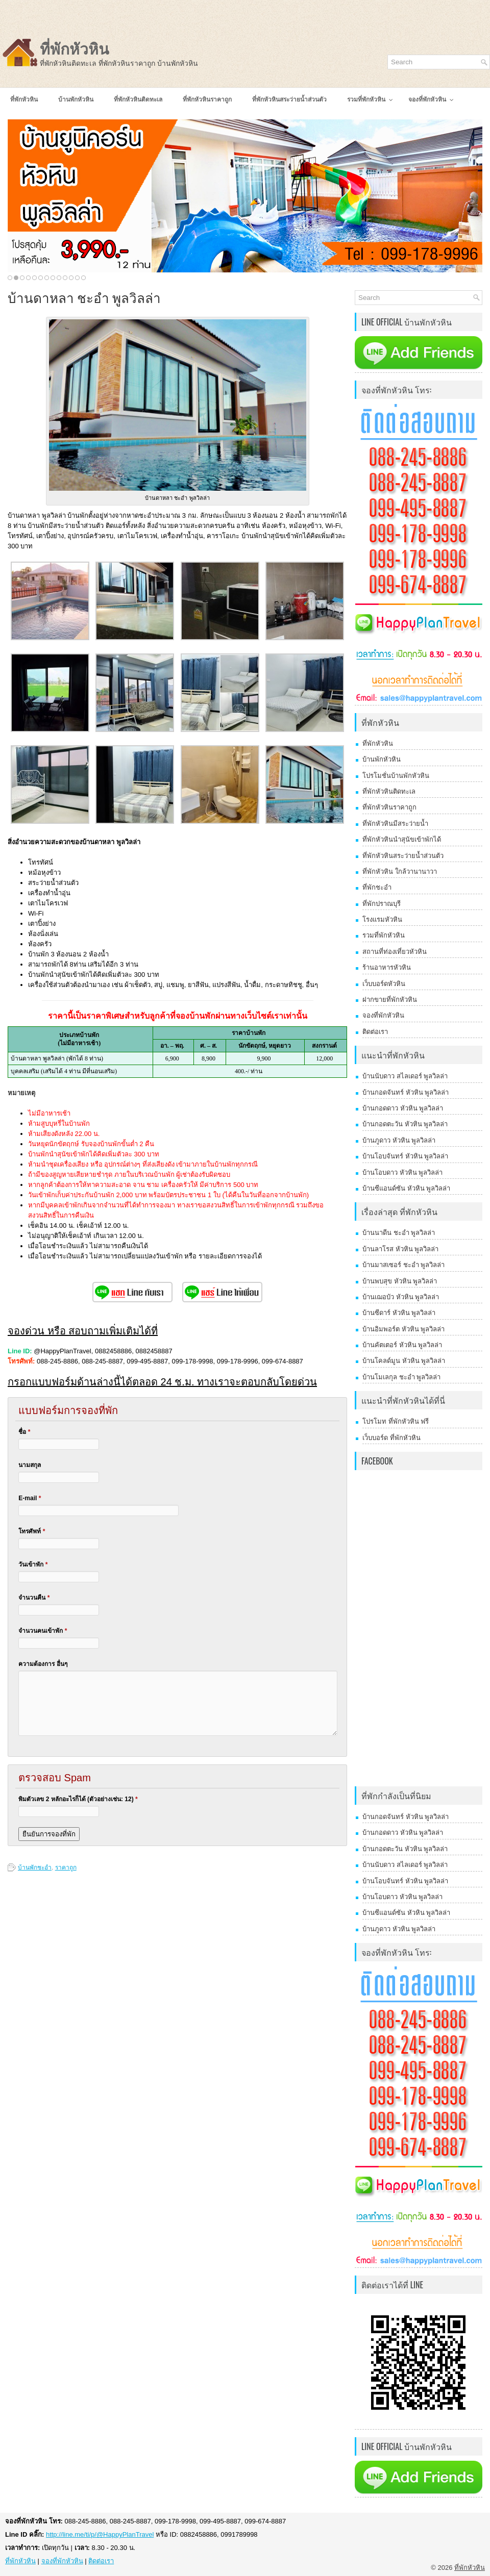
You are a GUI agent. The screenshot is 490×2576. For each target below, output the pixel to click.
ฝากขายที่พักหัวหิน (389, 999)
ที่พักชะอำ (376, 887)
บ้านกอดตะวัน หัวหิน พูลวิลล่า (405, 1124)
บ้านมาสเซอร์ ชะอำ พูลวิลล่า (403, 1265)
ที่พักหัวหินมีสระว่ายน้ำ (395, 823)
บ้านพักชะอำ (35, 1867)
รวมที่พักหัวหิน (383, 935)
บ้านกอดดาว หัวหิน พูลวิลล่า (402, 1108)
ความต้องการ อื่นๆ (42, 1664)
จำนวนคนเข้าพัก (42, 1630)
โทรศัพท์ (31, 1531)
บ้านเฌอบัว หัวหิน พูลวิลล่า (400, 1297)
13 (83, 277)
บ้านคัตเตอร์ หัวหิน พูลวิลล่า (402, 1345)
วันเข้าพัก (32, 1564)
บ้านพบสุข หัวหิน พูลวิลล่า (399, 1281)
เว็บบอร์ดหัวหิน (383, 984)
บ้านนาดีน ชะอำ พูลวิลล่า (398, 1232)
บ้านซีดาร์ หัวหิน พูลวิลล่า (398, 1313)
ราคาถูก (66, 1867)
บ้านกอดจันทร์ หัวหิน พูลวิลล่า (405, 1092)
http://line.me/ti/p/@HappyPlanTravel (100, 2534)
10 (65, 277)
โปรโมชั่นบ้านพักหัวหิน (395, 775)
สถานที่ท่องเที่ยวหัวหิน (394, 951)
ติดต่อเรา (375, 1032)
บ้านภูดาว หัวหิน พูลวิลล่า (398, 1140)
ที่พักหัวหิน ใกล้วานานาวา (399, 871)
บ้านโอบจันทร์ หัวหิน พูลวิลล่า (405, 1156)
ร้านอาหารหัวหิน (386, 967)
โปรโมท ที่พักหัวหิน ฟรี (395, 1421)
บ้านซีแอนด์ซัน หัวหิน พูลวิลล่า (406, 1188)
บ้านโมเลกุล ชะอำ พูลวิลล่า (401, 1377)
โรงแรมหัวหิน (382, 919)
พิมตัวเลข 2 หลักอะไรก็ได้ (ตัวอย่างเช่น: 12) (77, 1799)
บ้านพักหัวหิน (381, 759)
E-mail (29, 1498)
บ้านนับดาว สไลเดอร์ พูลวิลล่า (405, 1076)
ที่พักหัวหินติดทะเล (388, 791)
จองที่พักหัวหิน (383, 1015)
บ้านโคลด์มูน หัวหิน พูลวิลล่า (403, 1361)
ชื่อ (24, 1431)
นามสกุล (29, 1465)
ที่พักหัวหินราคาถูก (389, 807)
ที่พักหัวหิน (74, 49)
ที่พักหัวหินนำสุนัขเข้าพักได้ (401, 839)
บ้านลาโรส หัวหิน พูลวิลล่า (400, 1249)
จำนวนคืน (34, 1597)
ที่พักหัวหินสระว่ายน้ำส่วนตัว (403, 856)
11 (71, 277)
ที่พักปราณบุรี (381, 903)
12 (77, 277)
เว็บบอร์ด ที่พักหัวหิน (391, 1438)
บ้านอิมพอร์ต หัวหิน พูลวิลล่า (403, 1329)
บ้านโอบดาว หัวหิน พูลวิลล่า (402, 1172)
